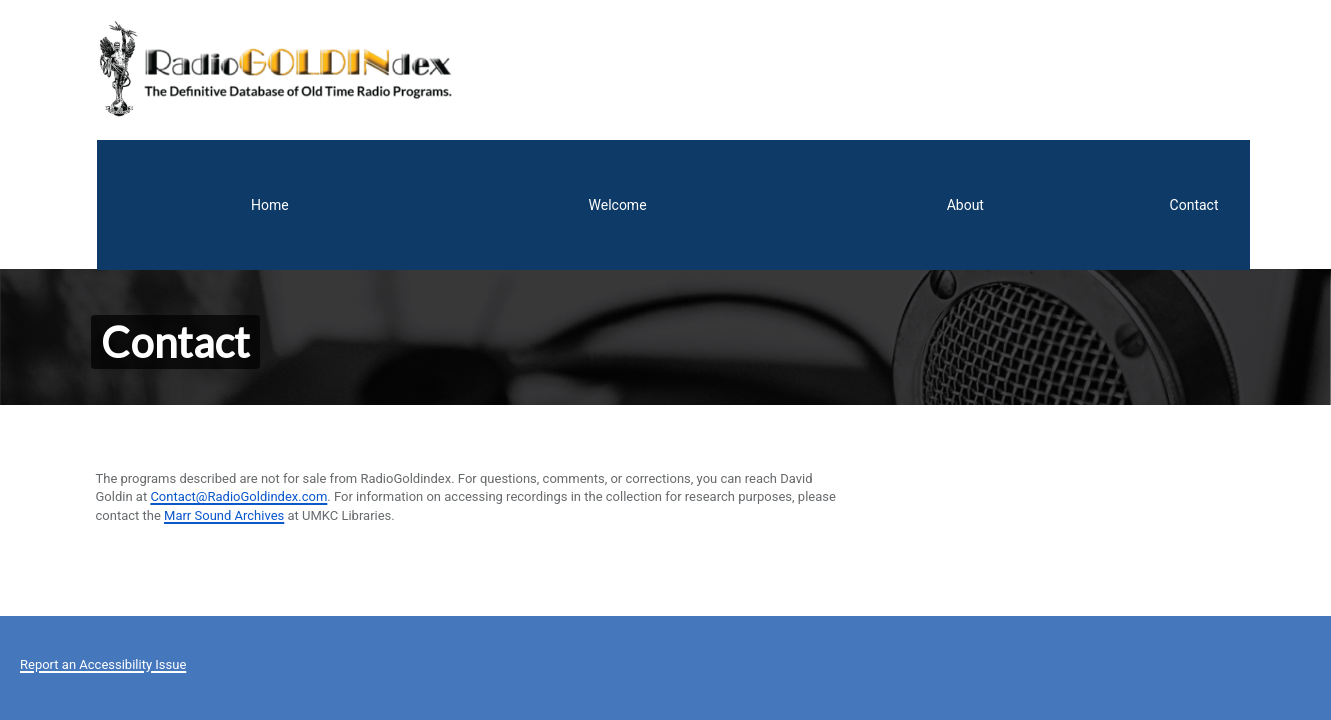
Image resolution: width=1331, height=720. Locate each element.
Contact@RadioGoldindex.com (238, 357)
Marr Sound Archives (224, 375)
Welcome (965, 65)
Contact (1180, 65)
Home (855, 65)
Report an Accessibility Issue (103, 524)
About (1074, 65)
